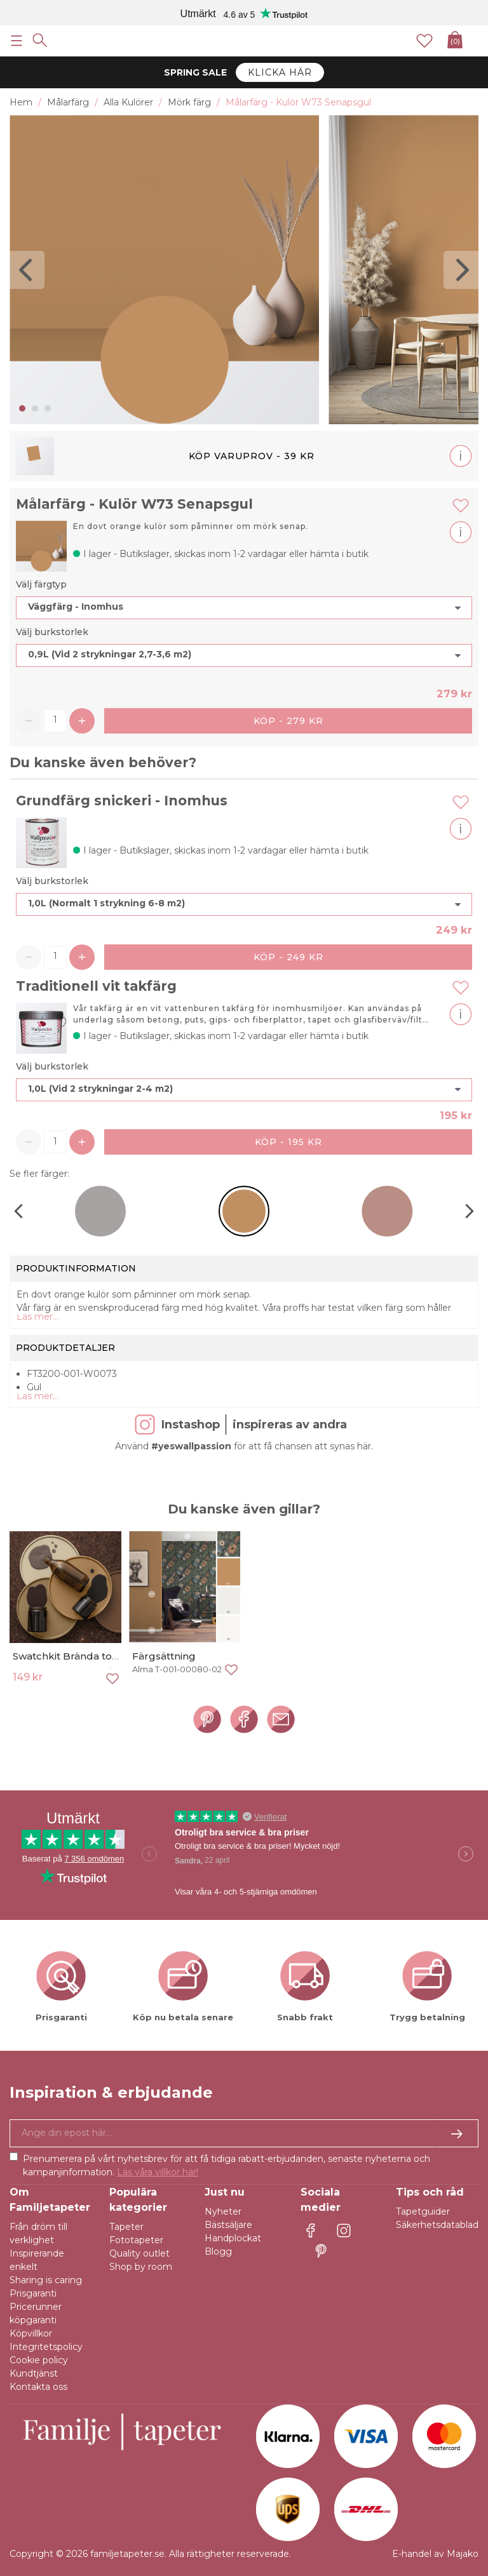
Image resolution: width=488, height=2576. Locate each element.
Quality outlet (139, 2253)
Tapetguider (423, 2211)
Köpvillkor (31, 2333)
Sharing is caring (46, 2280)
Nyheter (223, 2211)
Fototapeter (136, 2240)
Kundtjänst (34, 2373)
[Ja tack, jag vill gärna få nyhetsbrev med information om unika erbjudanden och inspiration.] (244, 2133)
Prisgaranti (33, 2293)
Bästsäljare (228, 2225)
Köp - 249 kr (288, 957)
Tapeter (126, 2226)
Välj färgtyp (41, 584)
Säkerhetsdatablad (437, 2225)
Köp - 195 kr (288, 1142)
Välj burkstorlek (52, 632)
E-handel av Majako (435, 2553)
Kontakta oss (38, 2386)
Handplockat (233, 2238)
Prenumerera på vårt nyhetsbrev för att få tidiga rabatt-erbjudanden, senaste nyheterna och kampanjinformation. (226, 2165)
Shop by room (140, 2266)
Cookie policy (39, 2360)
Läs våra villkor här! (157, 2172)
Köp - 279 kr (288, 721)
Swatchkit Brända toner (71, 1656)
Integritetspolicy (46, 2346)
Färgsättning (164, 1656)
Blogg (218, 2251)
